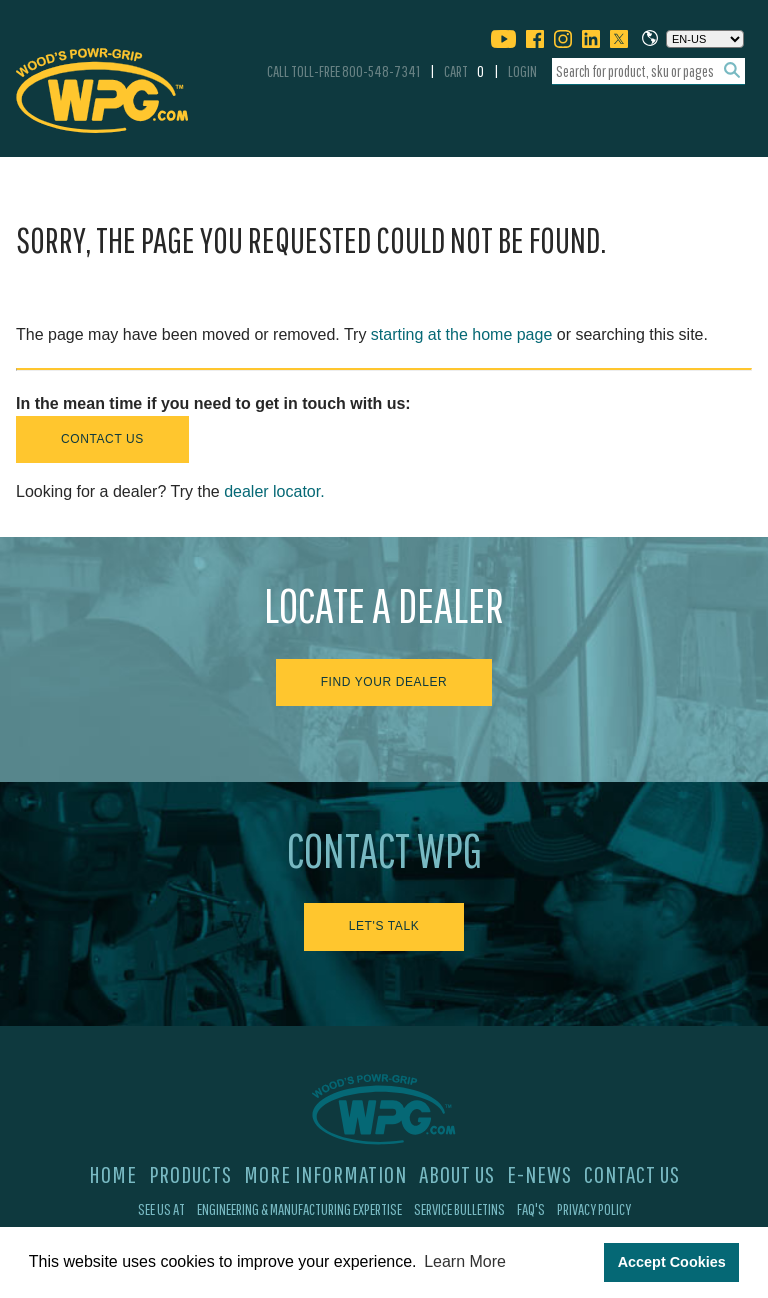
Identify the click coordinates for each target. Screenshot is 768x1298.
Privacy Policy (594, 1209)
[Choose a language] (705, 39)
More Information (325, 1174)
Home (113, 1174)
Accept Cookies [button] (672, 1262)
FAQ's (531, 1209)
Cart (464, 71)
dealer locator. (274, 491)
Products (190, 1174)
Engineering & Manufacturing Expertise (299, 1209)
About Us (457, 1174)
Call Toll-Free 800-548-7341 (343, 71)
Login (522, 71)
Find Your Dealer (384, 682)
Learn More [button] (465, 1261)
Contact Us (102, 439)
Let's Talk (384, 926)
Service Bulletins (459, 1209)
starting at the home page (461, 334)
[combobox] (648, 71)
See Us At (161, 1209)
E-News (539, 1174)
